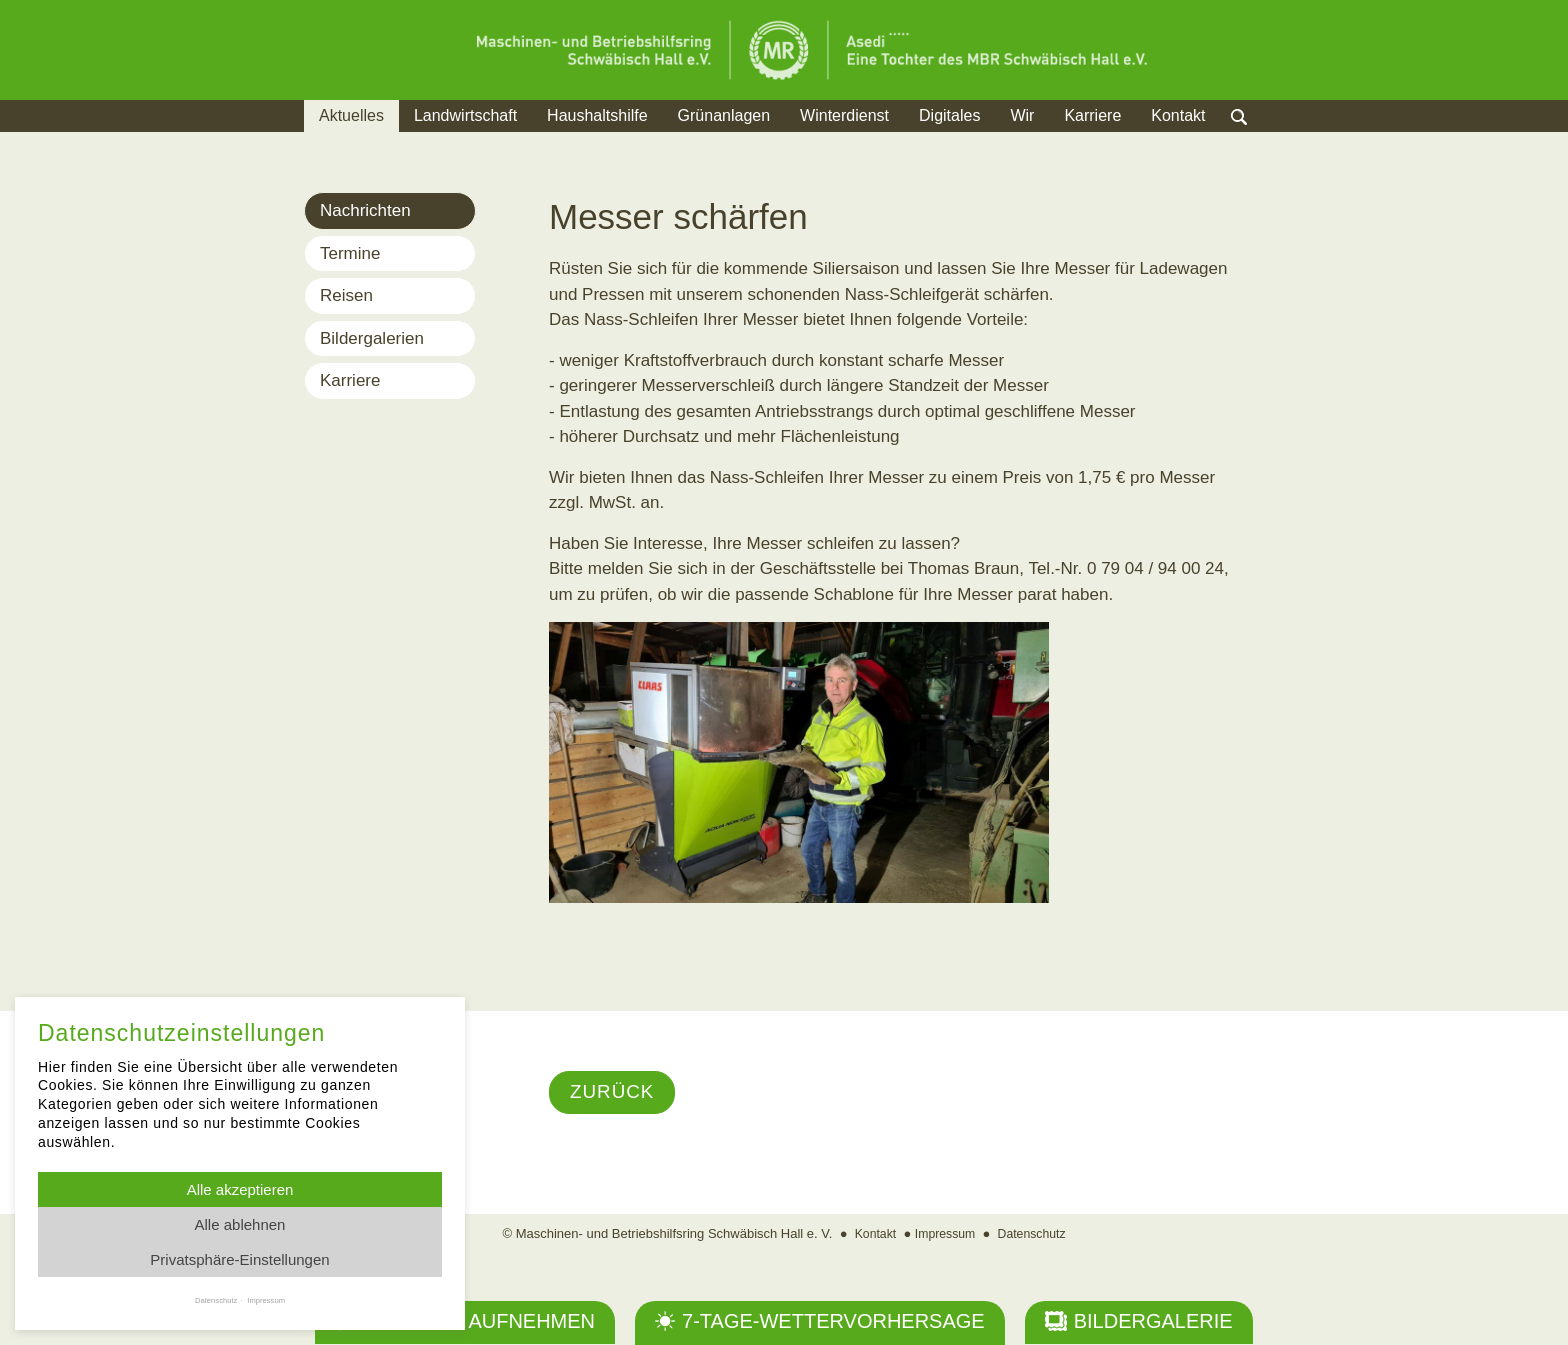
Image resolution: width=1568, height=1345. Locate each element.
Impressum (944, 1234)
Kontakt (1178, 115)
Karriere (1092, 115)
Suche (1258, 140)
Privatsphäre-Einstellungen (239, 1259)
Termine (350, 253)
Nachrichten (365, 210)
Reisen (346, 295)
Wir (1022, 115)
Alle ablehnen (240, 1224)
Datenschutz (1035, 1234)
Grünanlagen (724, 115)
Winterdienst (844, 115)
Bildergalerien (372, 338)
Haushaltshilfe (597, 115)
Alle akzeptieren (240, 1189)
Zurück (614, 1093)
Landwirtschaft (465, 115)
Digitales (949, 115)
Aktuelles (351, 115)
